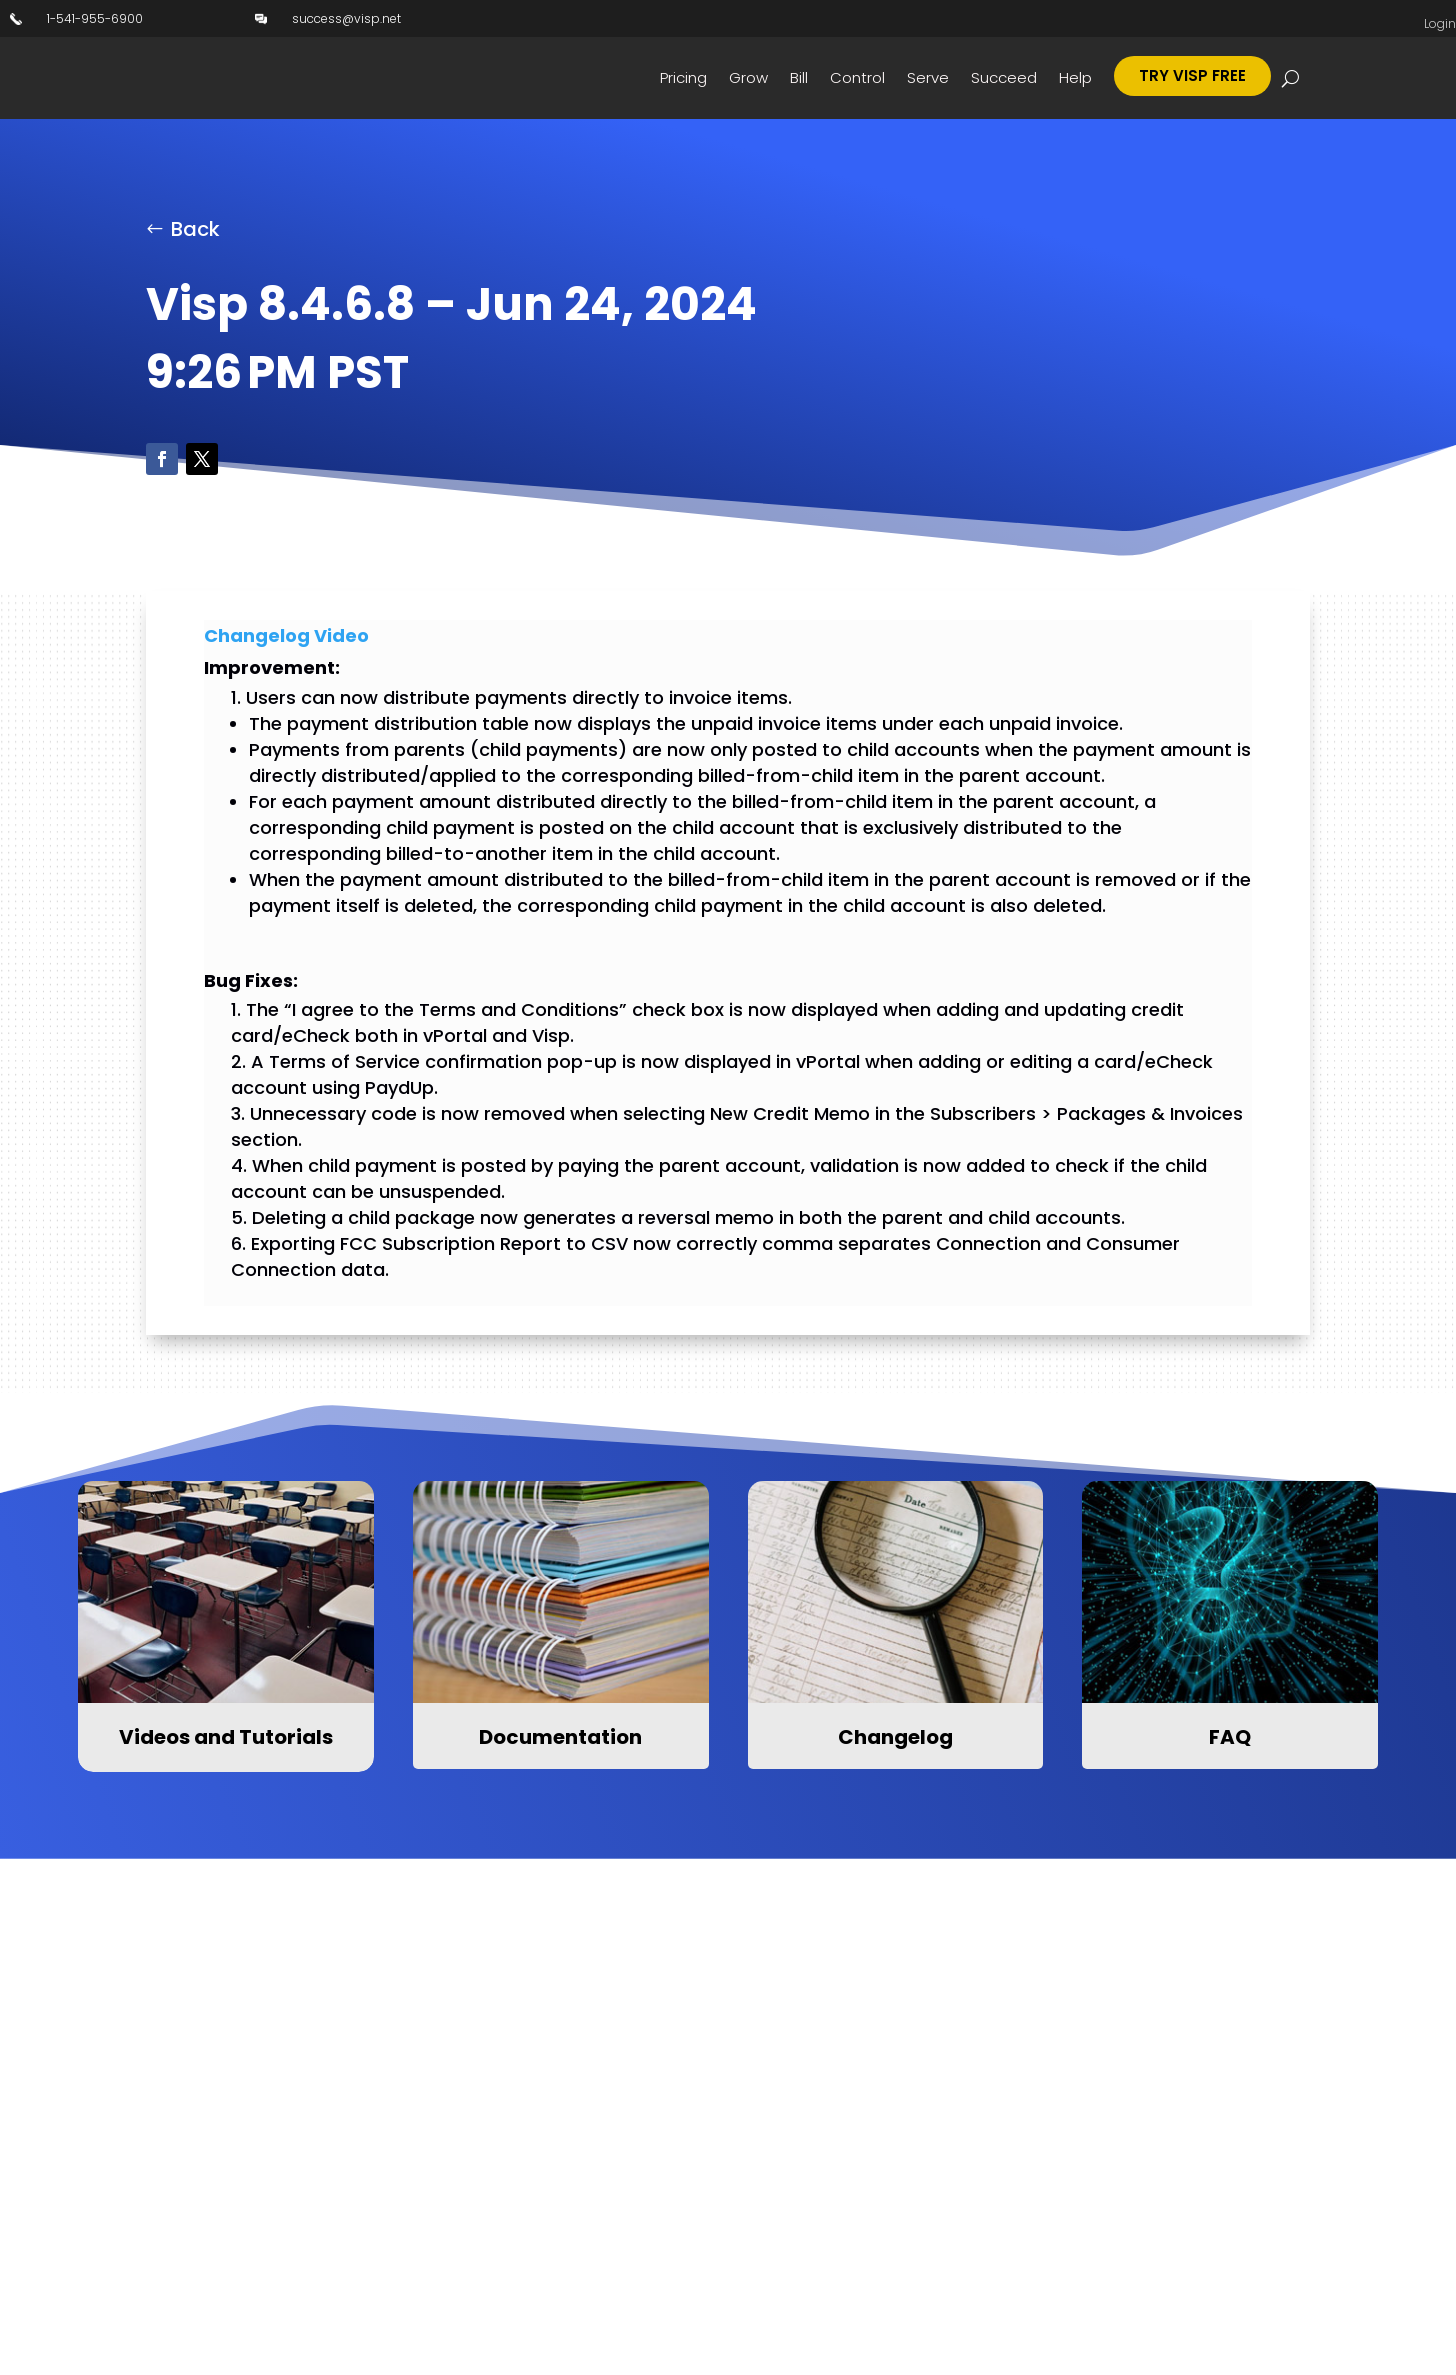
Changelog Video (286, 638)
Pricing (683, 77)
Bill (799, 77)
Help (1075, 77)
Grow (748, 77)
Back (195, 232)
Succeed (1004, 77)
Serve (928, 77)
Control (857, 77)
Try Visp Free (1192, 75)
